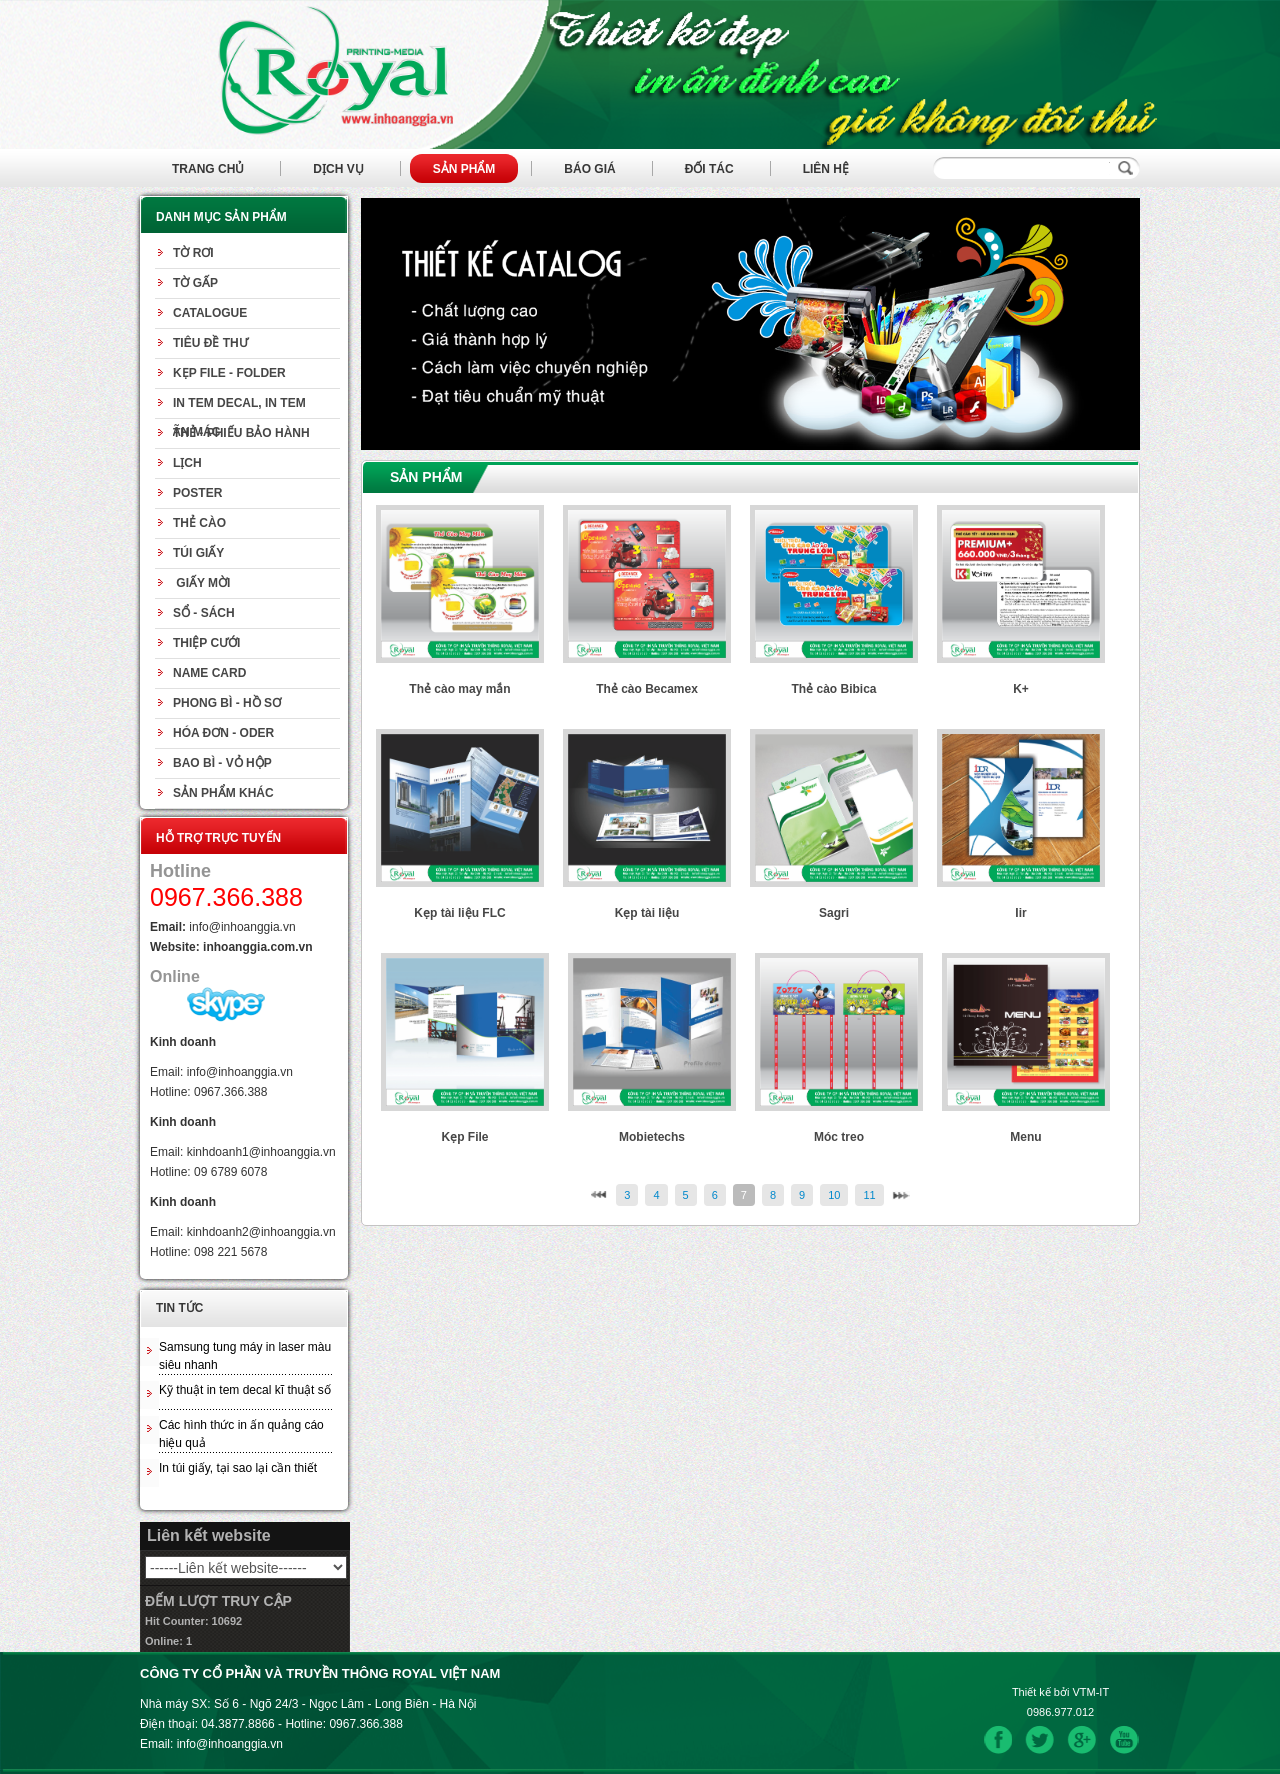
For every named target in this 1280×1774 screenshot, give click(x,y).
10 (834, 1195)
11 (869, 1195)
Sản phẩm (464, 169)
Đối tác (709, 169)
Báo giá (589, 169)
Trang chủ (208, 169)
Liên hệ (826, 169)
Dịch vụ (338, 169)
